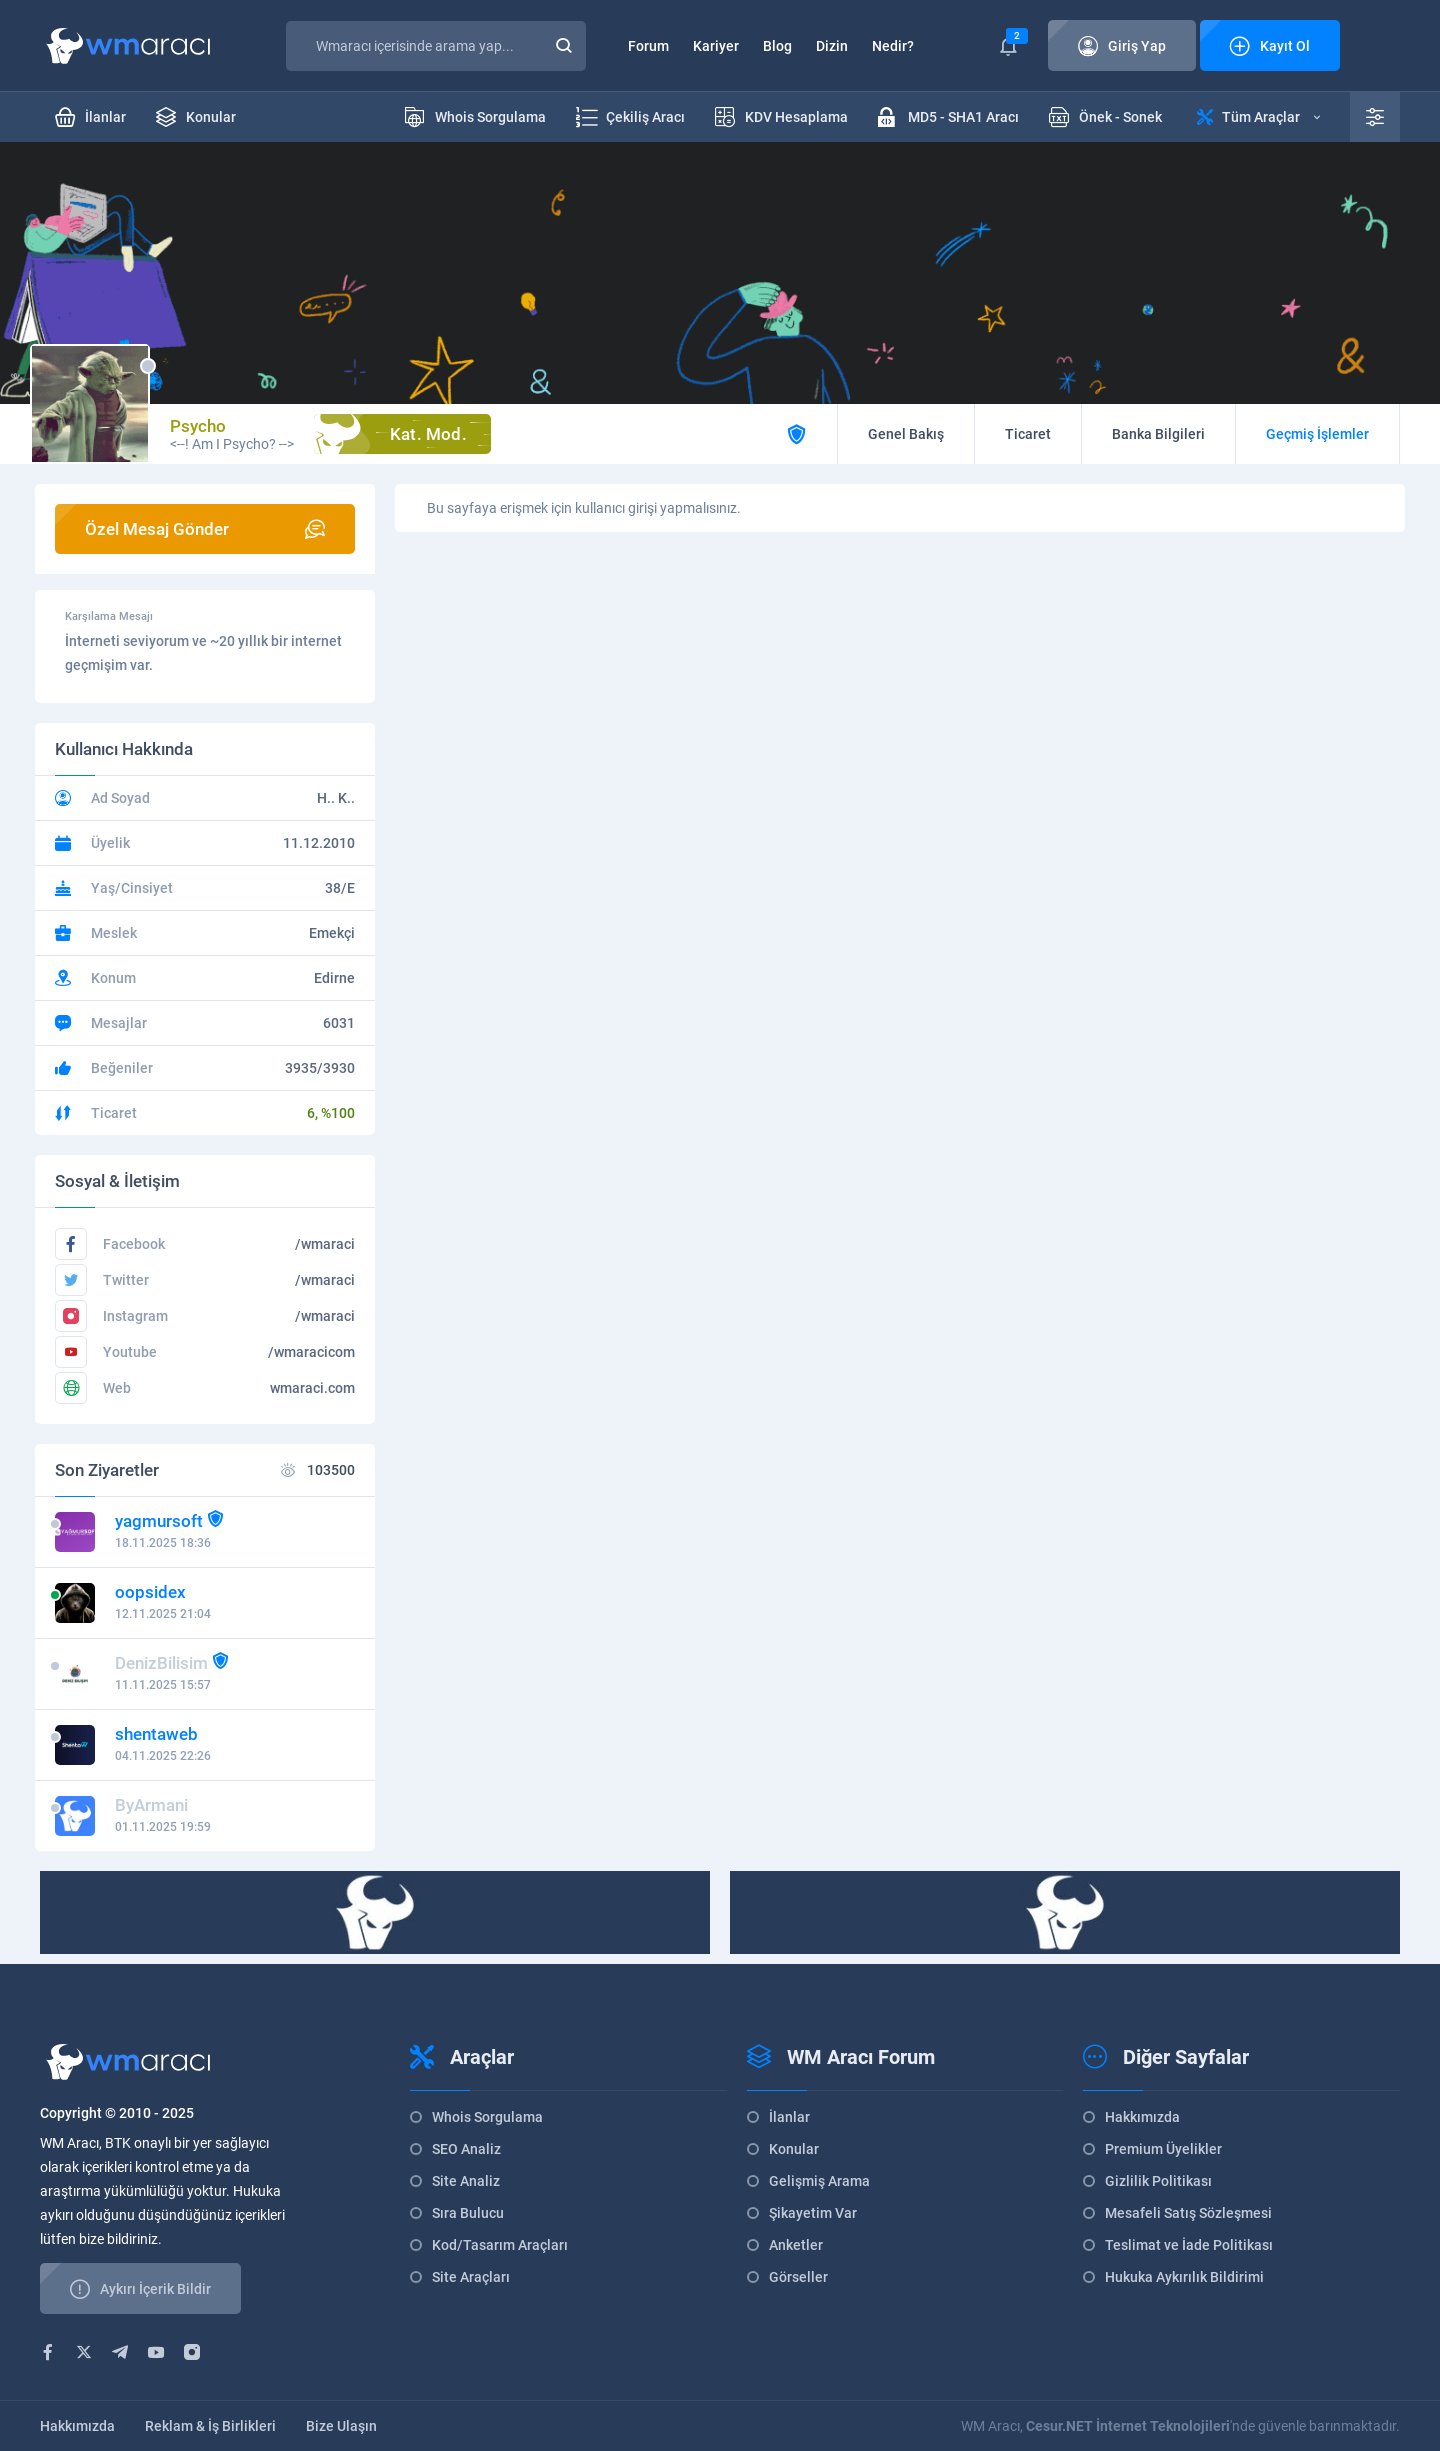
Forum (648, 46)
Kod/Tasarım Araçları (500, 2245)
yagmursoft (159, 1521)
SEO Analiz (466, 2149)
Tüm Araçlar (1258, 117)
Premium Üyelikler (1163, 2149)
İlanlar (789, 2117)
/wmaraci (325, 1244)
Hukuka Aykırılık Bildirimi (1184, 2277)
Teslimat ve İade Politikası (1189, 2245)
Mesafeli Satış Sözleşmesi (1188, 2213)
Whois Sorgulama (487, 2117)
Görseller (798, 2277)
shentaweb (156, 1734)
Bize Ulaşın (341, 2426)
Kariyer (716, 46)
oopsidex (150, 1592)
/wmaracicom (311, 1352)
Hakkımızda (1142, 2117)
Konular (794, 2149)
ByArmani (151, 1805)
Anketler (796, 2245)
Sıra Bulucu (468, 2213)
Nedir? (893, 46)
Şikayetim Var (813, 2213)
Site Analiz (466, 2181)
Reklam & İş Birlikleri (210, 2426)
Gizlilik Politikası (1158, 2181)
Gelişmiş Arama (819, 2181)
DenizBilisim (161, 1663)
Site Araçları (471, 2277)
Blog (777, 46)
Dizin (832, 46)
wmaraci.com (312, 1388)
